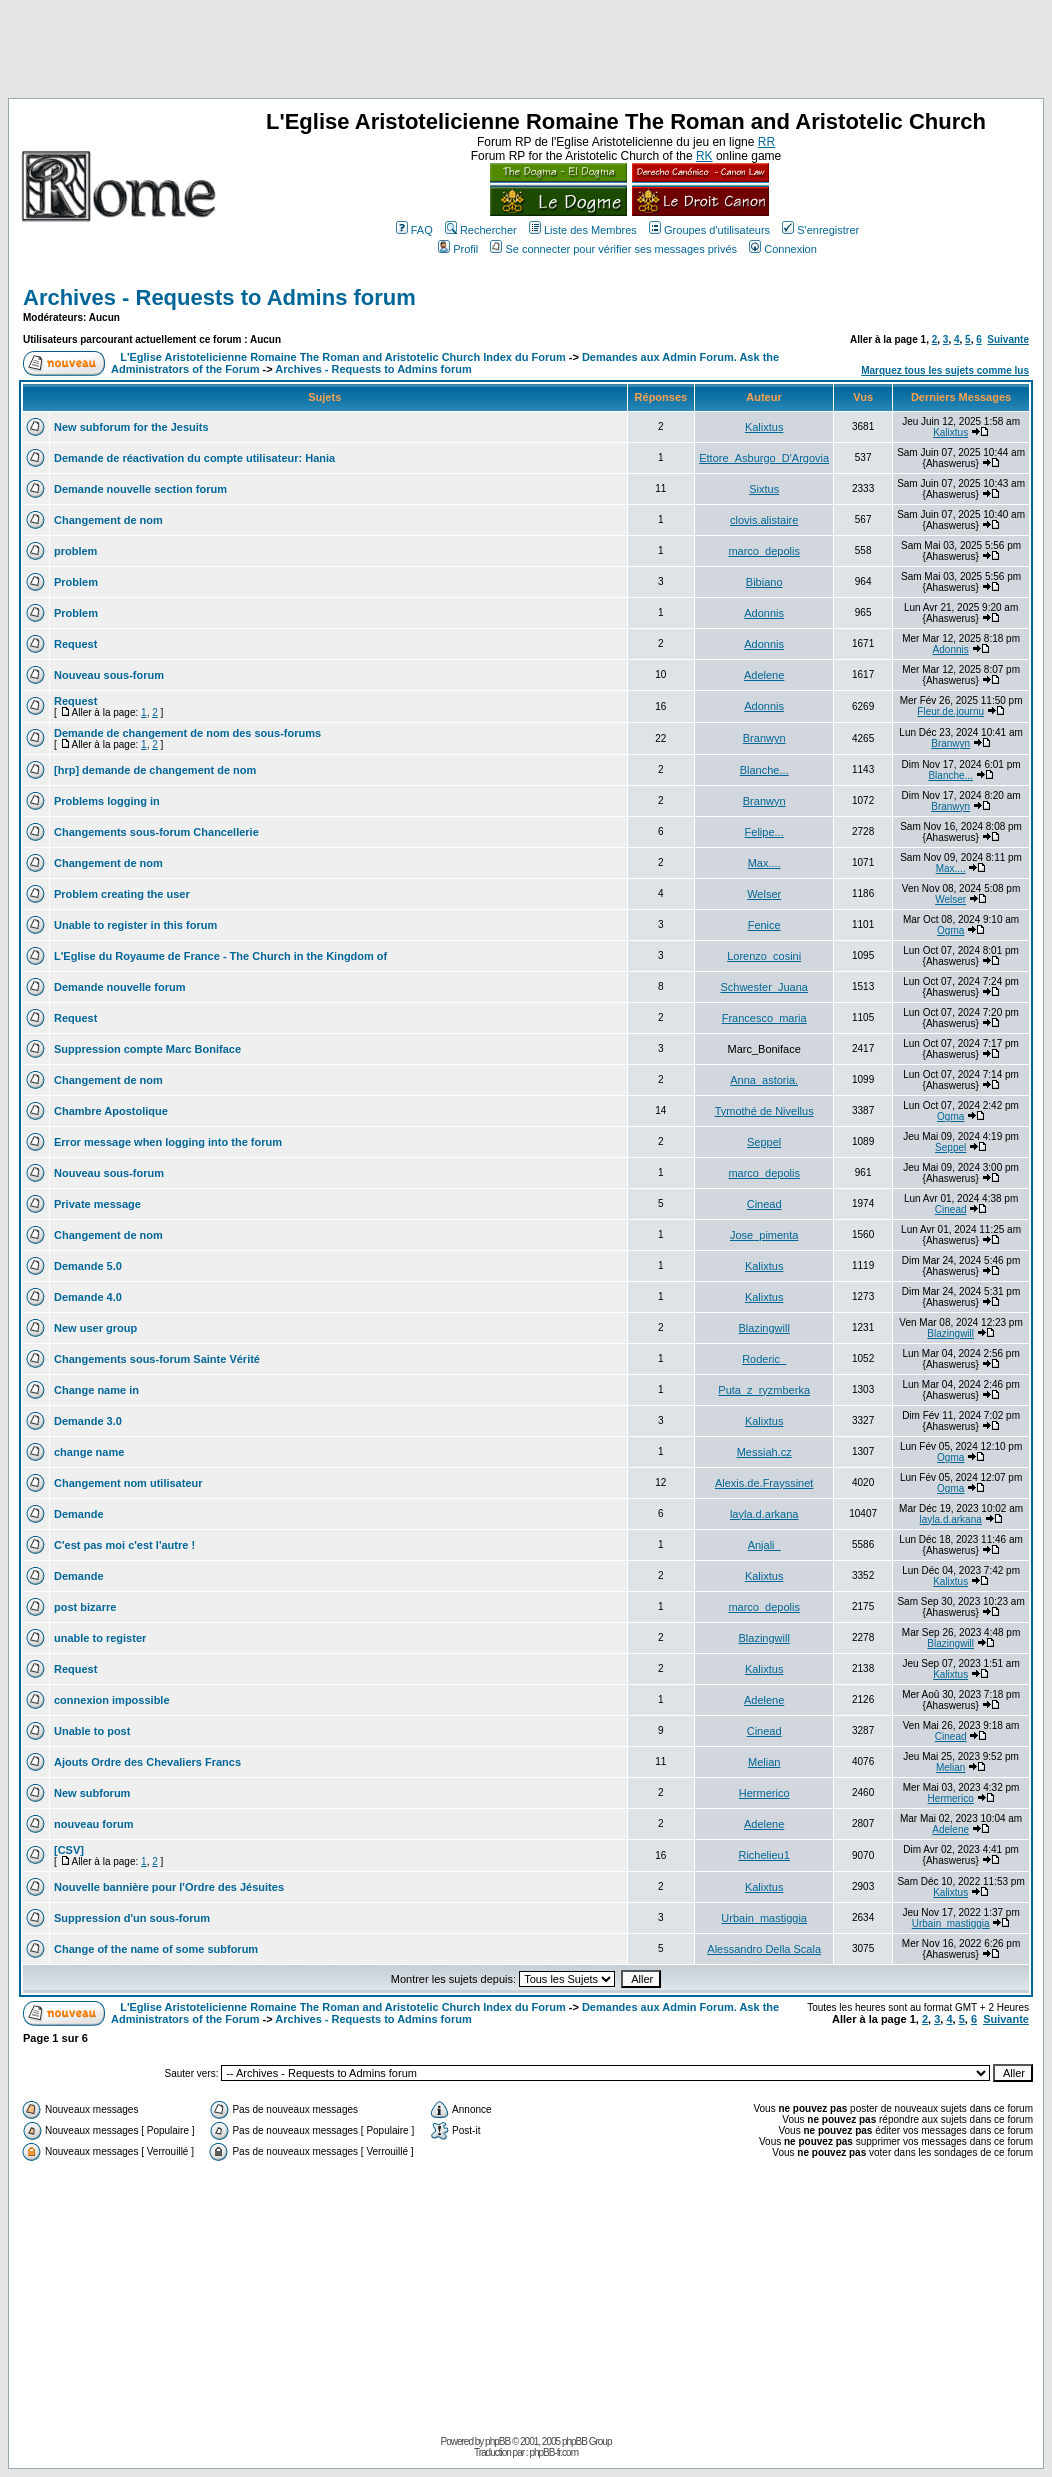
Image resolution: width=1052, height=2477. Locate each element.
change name (89, 1452)
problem (75, 551)
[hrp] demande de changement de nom (155, 770)
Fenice (764, 925)
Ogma (950, 930)
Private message (97, 1204)
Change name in (96, 1390)
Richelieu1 (763, 1855)
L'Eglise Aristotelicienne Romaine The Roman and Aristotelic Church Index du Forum (343, 357)
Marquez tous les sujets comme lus (945, 370)
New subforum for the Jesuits (131, 427)
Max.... (764, 863)
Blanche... (764, 770)
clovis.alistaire (764, 520)
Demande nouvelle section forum (140, 489)
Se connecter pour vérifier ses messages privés (613, 249)
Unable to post (92, 1731)
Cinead (764, 1204)
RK (704, 156)
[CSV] (69, 1850)
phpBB (497, 2441)
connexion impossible (112, 1700)
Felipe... (764, 832)
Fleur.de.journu (950, 711)
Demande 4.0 (88, 1297)
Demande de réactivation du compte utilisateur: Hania (194, 458)
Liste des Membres (583, 230)
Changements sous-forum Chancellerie (156, 832)
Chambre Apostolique (111, 1111)
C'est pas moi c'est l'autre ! (124, 1545)
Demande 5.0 (88, 1266)
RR (766, 142)
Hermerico (764, 1793)
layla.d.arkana (764, 1514)
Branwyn (764, 738)
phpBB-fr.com (553, 2452)
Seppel (764, 1142)
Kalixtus (764, 427)
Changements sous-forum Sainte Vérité (157, 1359)
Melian (764, 1762)
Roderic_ (764, 1359)
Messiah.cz (764, 1452)
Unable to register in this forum (135, 925)
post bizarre (85, 1607)
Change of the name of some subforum (156, 1949)
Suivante (1008, 339)
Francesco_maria (764, 1018)
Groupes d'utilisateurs (709, 230)
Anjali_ (764, 1545)
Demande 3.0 (88, 1421)
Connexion (783, 249)
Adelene (764, 675)
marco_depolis (764, 551)
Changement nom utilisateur (128, 1483)
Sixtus (764, 489)
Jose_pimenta (764, 1235)
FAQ (414, 230)
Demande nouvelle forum (119, 987)
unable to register (100, 1638)
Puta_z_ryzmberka (764, 1390)
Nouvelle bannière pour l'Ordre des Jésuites (169, 1887)
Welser (764, 894)
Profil (458, 249)
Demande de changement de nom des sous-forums (187, 733)
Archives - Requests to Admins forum (219, 297)
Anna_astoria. (764, 1080)
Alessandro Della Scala (764, 1949)
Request (75, 644)
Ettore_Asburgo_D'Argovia (764, 458)
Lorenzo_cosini (764, 956)
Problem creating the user (122, 894)
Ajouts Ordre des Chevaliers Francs (147, 1762)
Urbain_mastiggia (764, 1918)
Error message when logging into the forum (168, 1142)
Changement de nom (108, 520)
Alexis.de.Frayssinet (764, 1483)
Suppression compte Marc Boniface (147, 1049)
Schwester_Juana (763, 987)
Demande (79, 1514)
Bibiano (764, 582)
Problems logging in (107, 801)
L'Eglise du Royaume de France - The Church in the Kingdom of (220, 956)
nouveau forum (93, 1824)
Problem (76, 582)
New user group (95, 1328)
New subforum (92, 1793)
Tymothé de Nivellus (764, 1111)
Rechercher (481, 230)
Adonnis (764, 613)
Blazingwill (763, 1328)
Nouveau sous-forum (109, 675)
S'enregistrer (820, 230)
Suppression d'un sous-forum (132, 1918)
